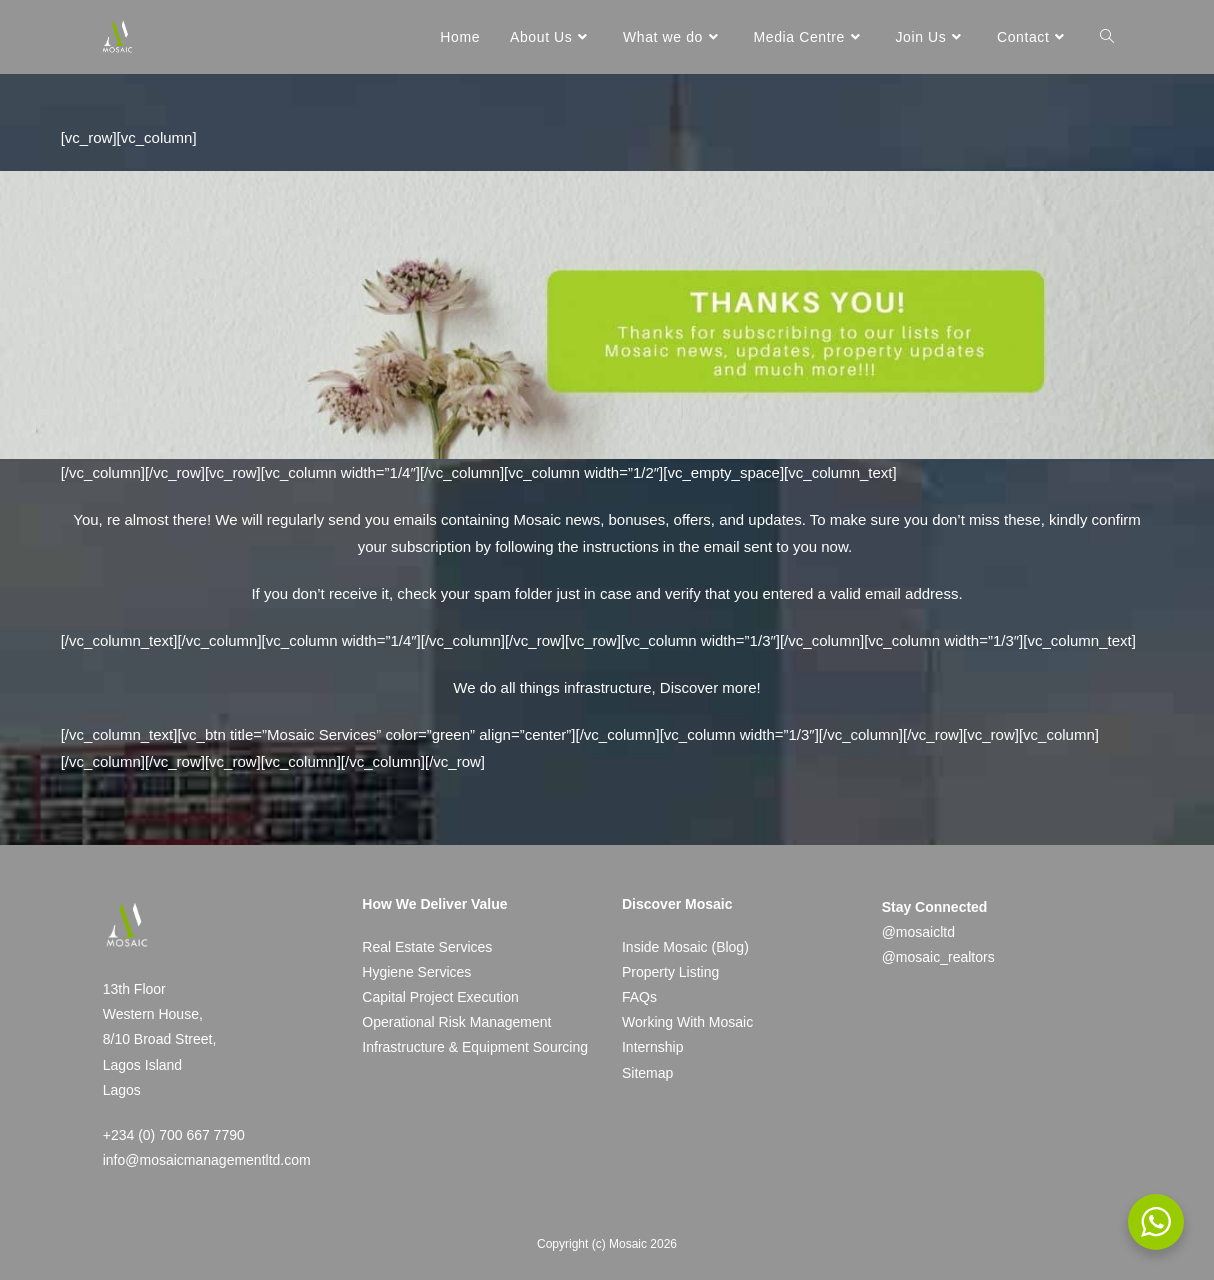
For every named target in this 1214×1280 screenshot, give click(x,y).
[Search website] (1107, 37)
